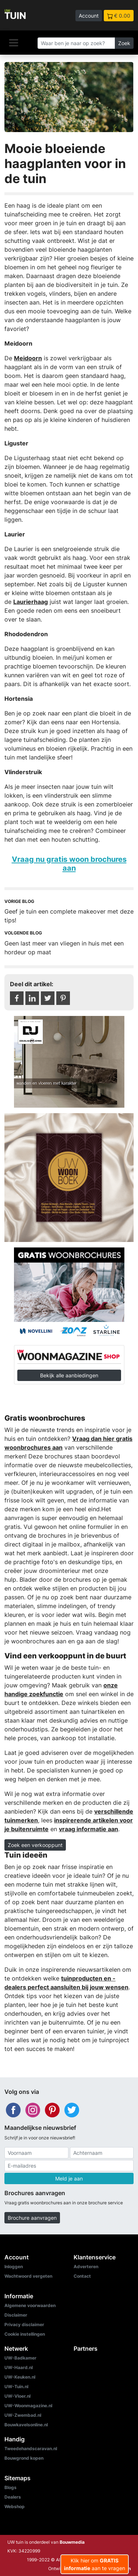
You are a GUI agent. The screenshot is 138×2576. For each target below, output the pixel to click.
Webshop (14, 2506)
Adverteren (86, 2266)
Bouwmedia (72, 2542)
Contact (82, 2276)
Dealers (12, 2497)
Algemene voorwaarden (30, 2305)
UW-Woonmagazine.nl (28, 2405)
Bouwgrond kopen (23, 2458)
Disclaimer (15, 2315)
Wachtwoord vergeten (28, 2276)
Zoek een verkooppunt (35, 1845)
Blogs (10, 2487)
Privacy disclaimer (24, 2324)
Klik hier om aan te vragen (94, 2564)
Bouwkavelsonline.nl (26, 2424)
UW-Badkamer (20, 2358)
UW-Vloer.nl (17, 2396)
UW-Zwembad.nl (22, 2415)
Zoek (124, 43)
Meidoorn (28, 358)
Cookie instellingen (24, 2334)
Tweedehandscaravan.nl (30, 2448)
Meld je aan (69, 2178)
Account (89, 15)
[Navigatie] (13, 42)
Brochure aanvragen (32, 2218)
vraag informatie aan (88, 1829)
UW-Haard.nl (18, 2367)
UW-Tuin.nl (16, 2386)
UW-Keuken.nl (19, 2377)
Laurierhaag (30, 601)
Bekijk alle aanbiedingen (69, 1375)
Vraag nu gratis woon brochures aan (69, 863)
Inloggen (13, 2266)
